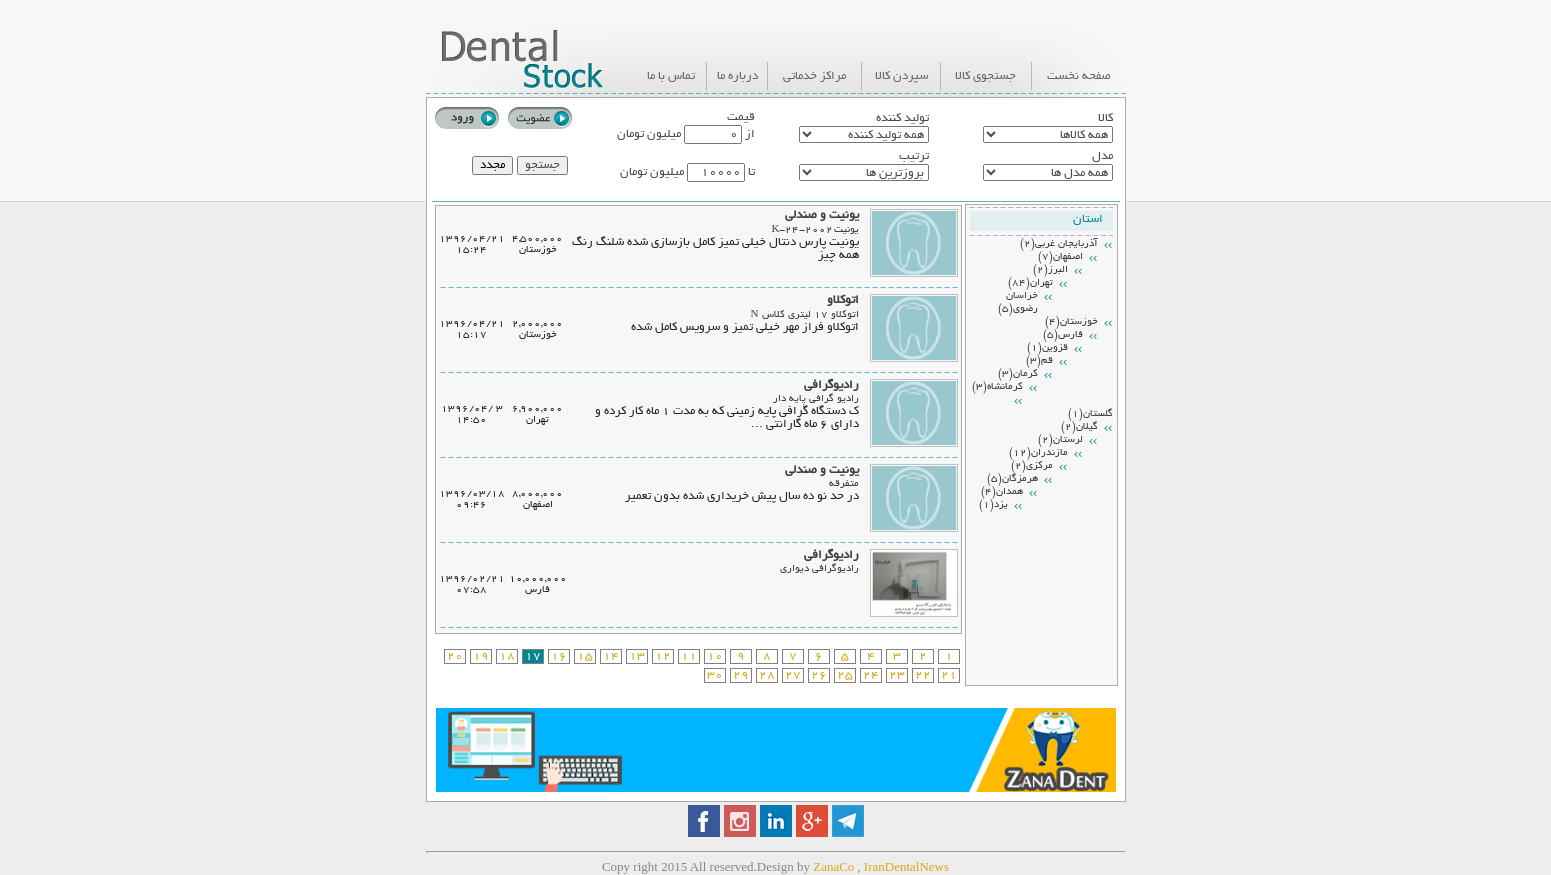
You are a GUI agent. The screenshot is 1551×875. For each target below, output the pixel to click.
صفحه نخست (1079, 76)
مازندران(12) (1038, 453)
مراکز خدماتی (814, 76)
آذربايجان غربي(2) (1059, 244)
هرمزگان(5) (1012, 479)
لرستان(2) (1060, 440)
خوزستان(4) (1071, 322)
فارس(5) (1063, 335)
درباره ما (737, 76)
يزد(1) (993, 505)
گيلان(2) (1079, 427)
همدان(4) (1002, 492)
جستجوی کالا (985, 76)
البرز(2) (1050, 270)
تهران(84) (1030, 283)
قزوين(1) (1047, 348)
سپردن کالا (901, 76)
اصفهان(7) (1060, 257)
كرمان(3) (1018, 374)
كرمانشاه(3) (997, 387)
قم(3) (1039, 361)
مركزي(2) (1032, 466)
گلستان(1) (1090, 414)
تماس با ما (671, 76)
